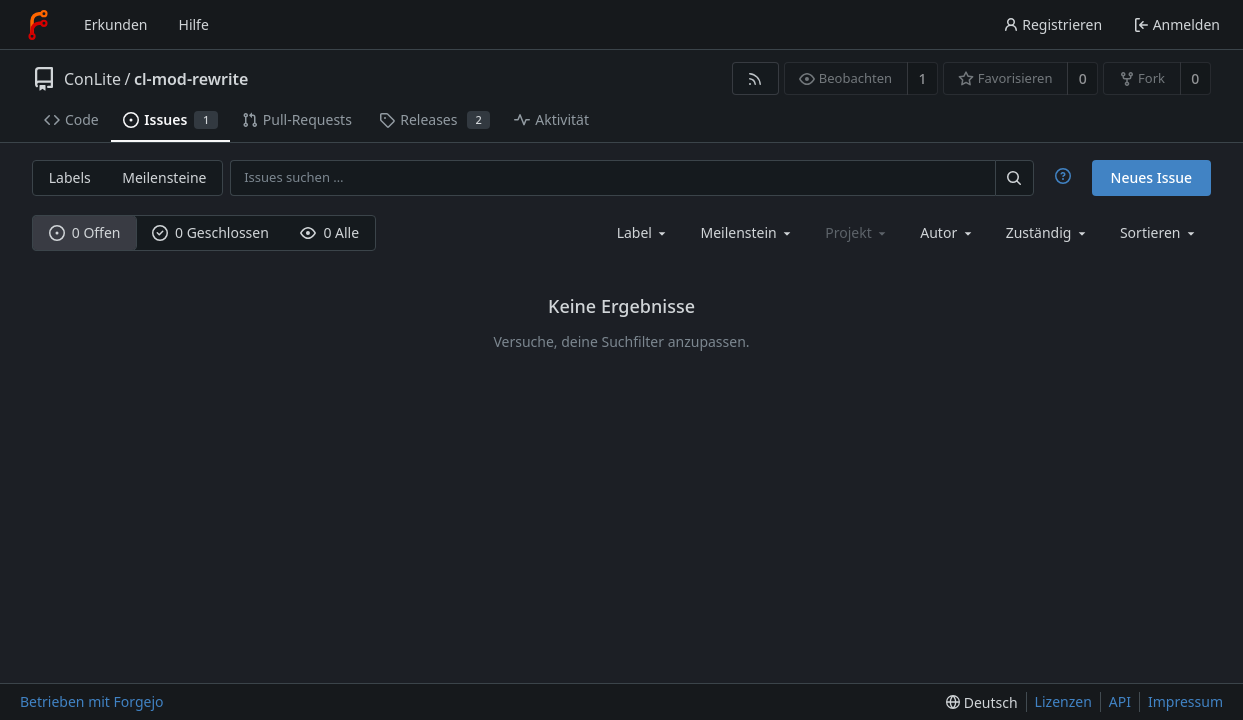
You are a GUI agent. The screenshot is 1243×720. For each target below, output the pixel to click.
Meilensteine (164, 177)
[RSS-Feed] (755, 78)
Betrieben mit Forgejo (92, 701)
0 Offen (85, 232)
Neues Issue (1152, 177)
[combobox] (643, 232)
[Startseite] (38, 25)
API (1120, 701)
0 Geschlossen (210, 232)
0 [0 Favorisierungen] (1083, 78)
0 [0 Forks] (1195, 78)
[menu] (1159, 232)
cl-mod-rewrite (191, 79)
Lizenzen (1063, 701)
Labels (70, 177)
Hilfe (194, 24)
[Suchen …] (1014, 177)
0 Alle (329, 232)
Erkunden (116, 24)
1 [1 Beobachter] (922, 78)
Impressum (1185, 701)
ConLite (92, 79)
